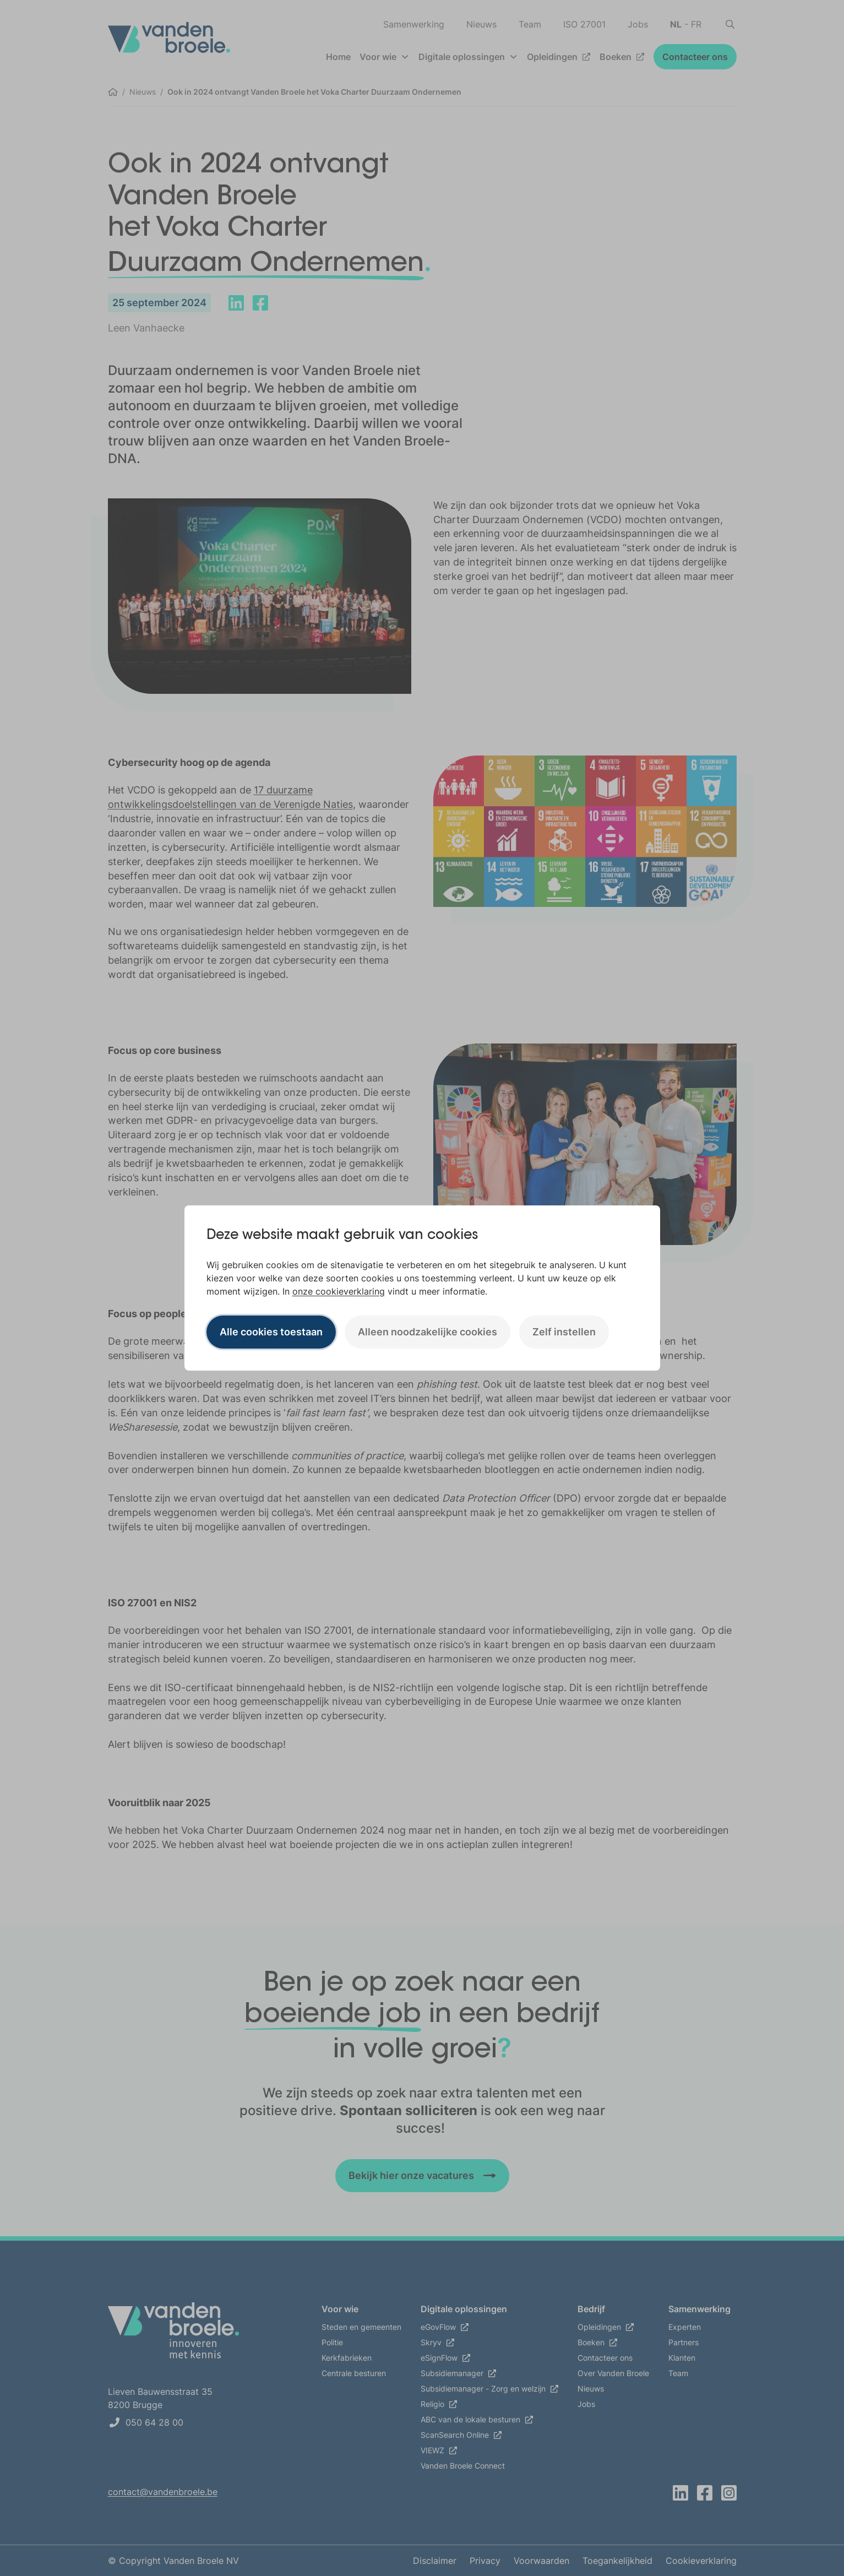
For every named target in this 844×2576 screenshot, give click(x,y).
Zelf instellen (564, 1332)
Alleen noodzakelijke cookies (427, 1332)
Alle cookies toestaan (271, 1332)
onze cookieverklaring (338, 1291)
